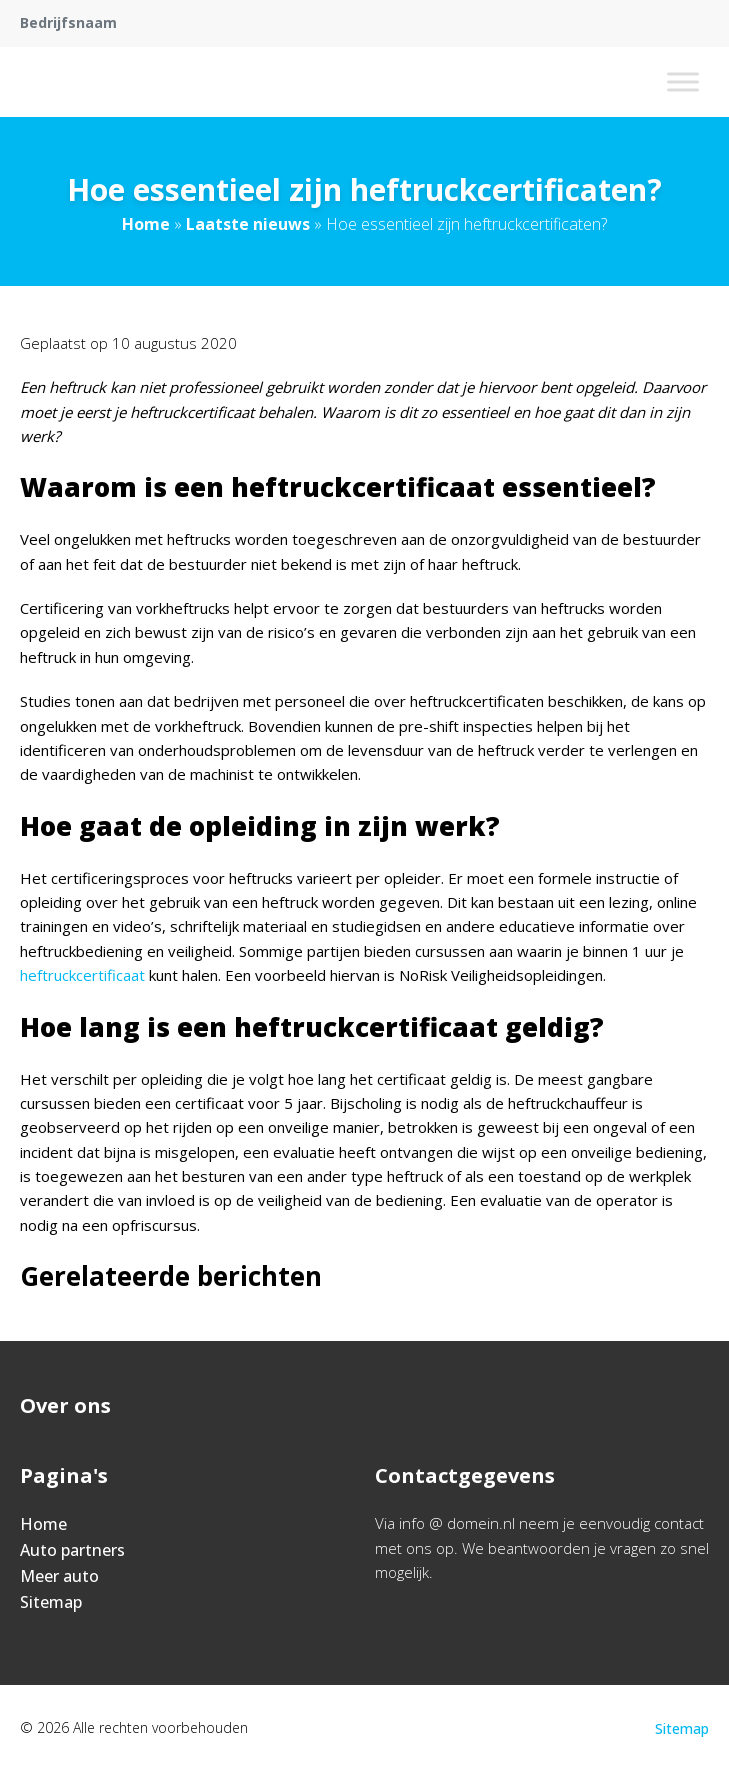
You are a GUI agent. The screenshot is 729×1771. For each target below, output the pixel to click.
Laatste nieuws (248, 224)
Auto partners (72, 1550)
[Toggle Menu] (683, 81)
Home (146, 224)
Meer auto (59, 1576)
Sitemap (51, 1602)
